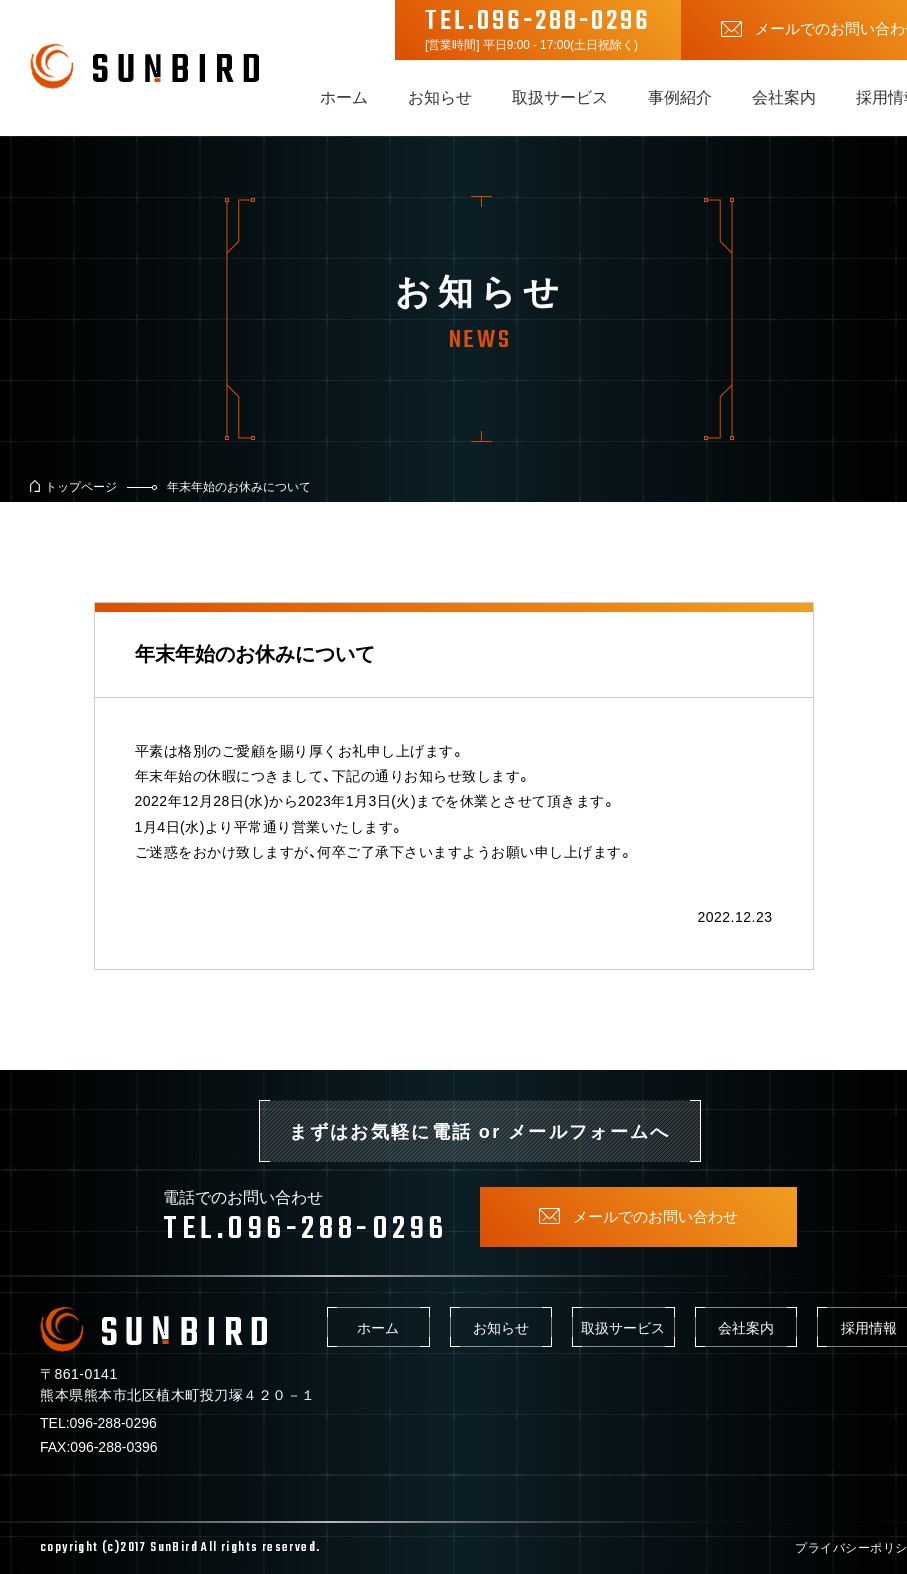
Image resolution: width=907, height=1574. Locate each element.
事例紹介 (680, 96)
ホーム (344, 96)
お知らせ (440, 96)
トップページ (81, 486)
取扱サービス (560, 96)
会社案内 (784, 96)
